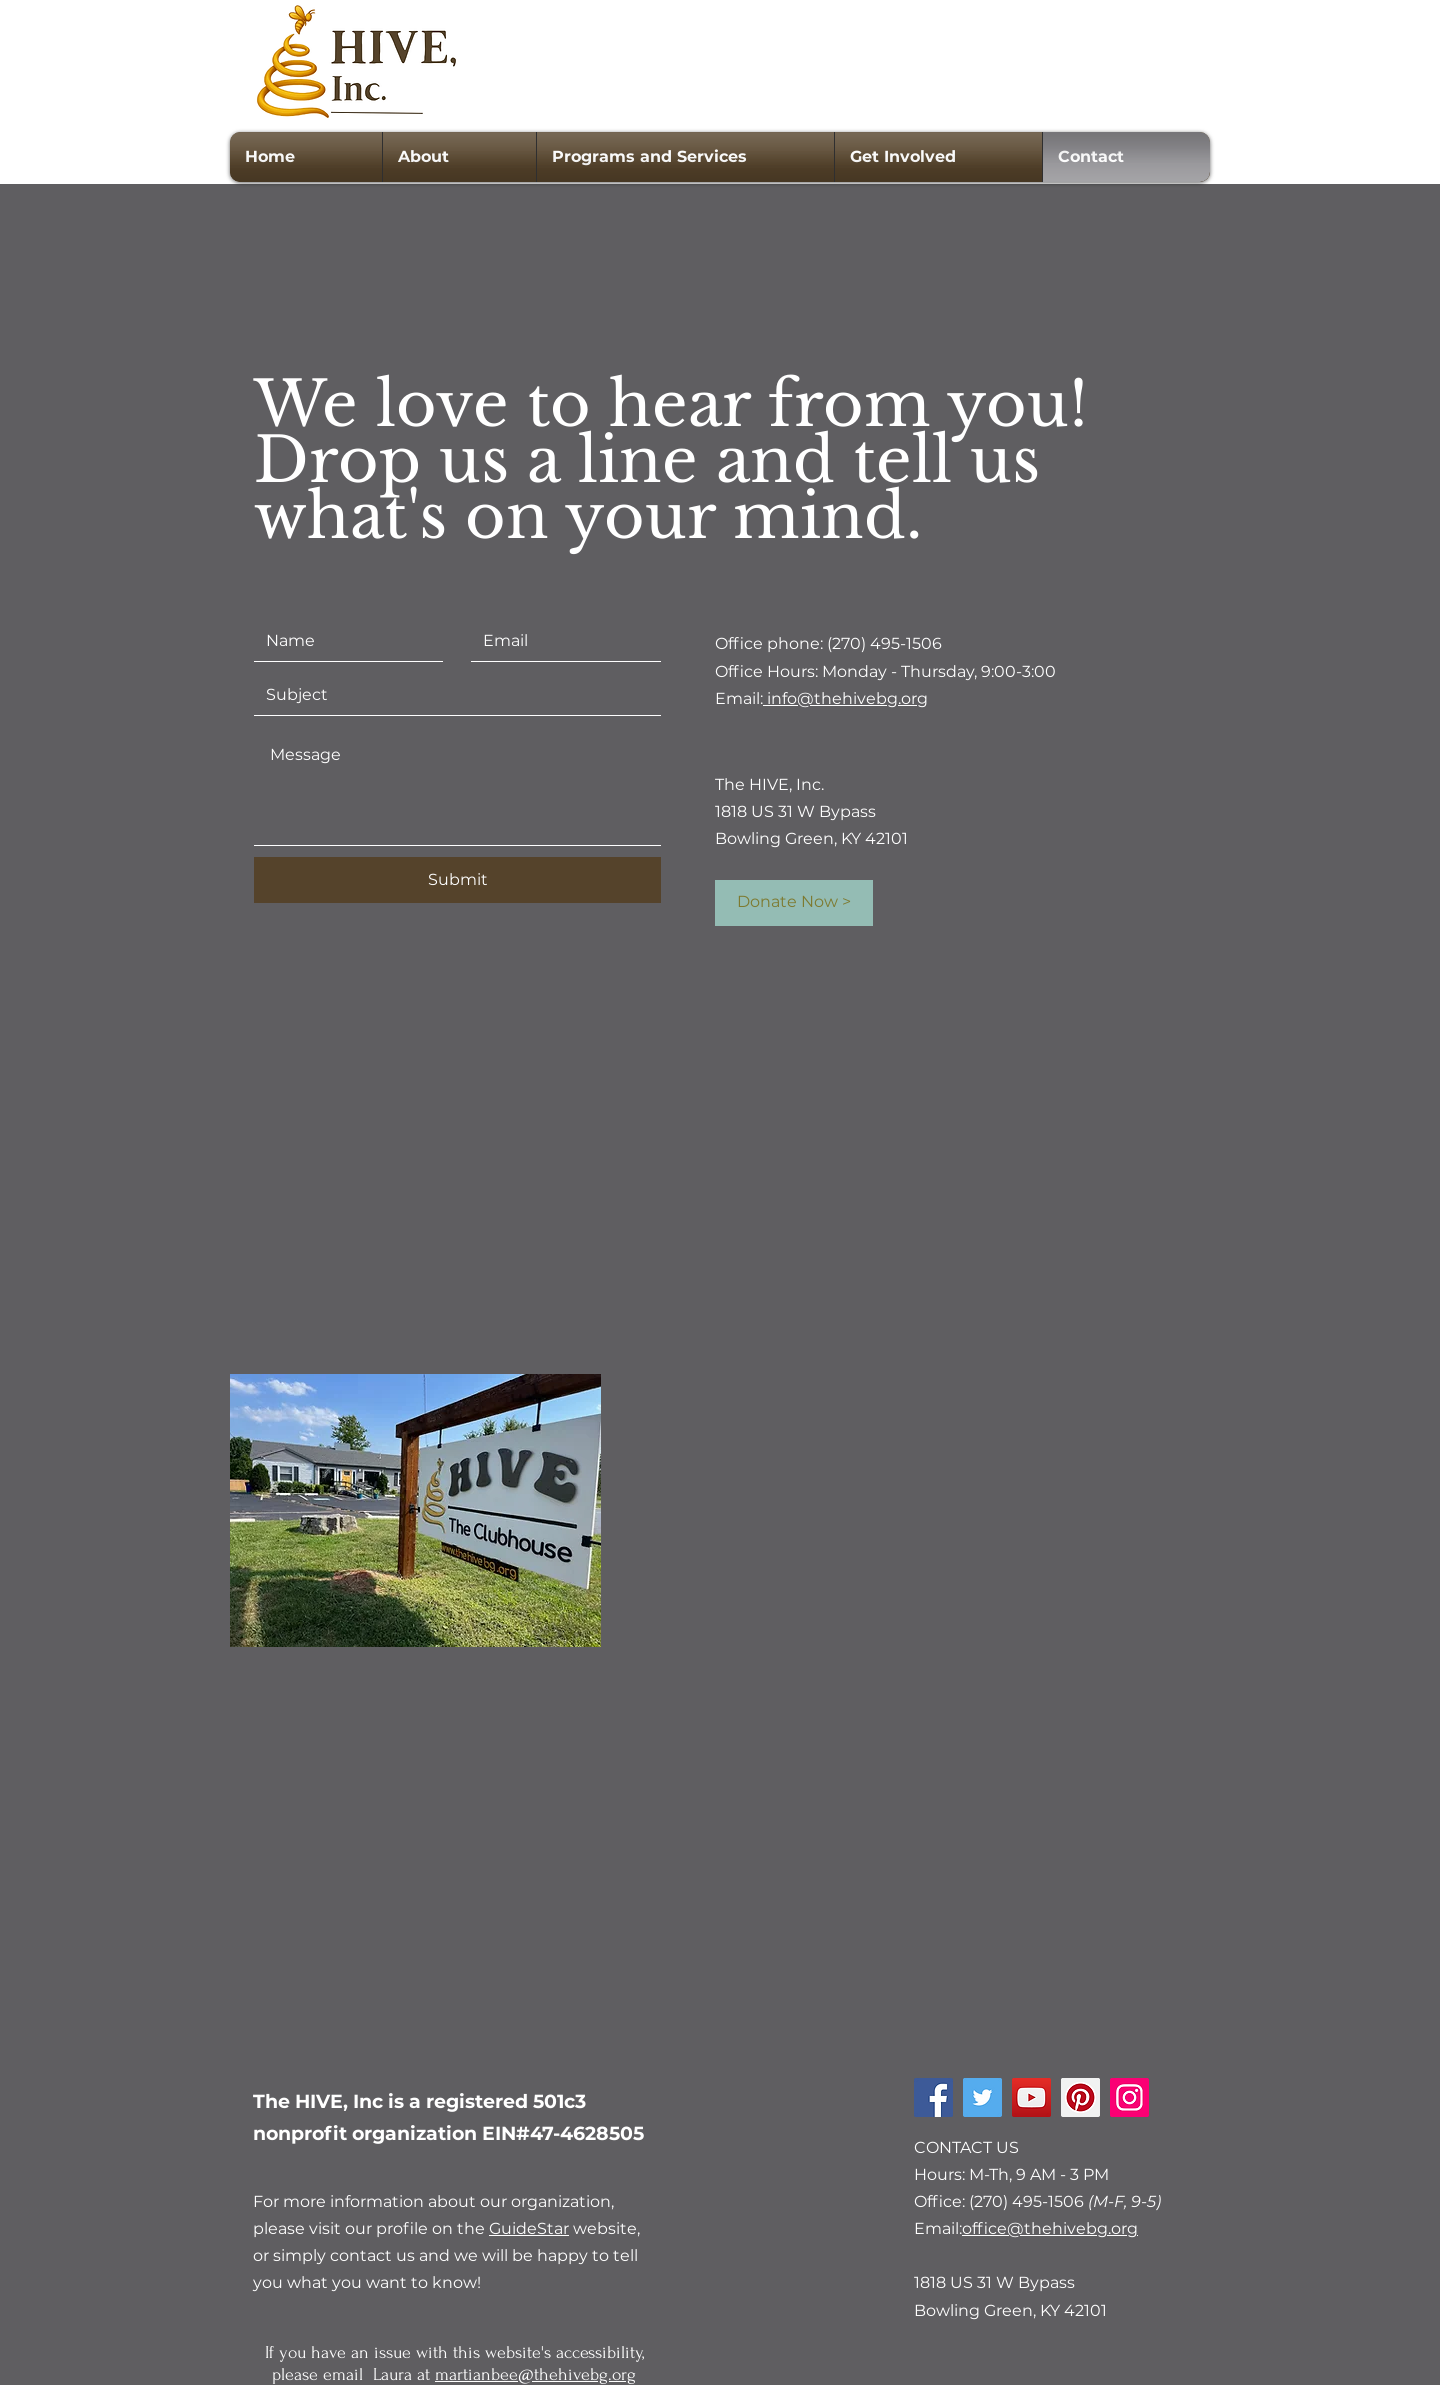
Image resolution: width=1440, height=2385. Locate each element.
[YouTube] (1031, 2097)
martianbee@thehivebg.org (535, 2374)
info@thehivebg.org (845, 698)
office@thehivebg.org (1050, 2228)
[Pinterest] (1080, 2097)
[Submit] (457, 880)
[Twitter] (982, 2097)
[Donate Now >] (794, 903)
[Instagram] (1129, 2097)
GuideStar (529, 2228)
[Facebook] (933, 2097)
